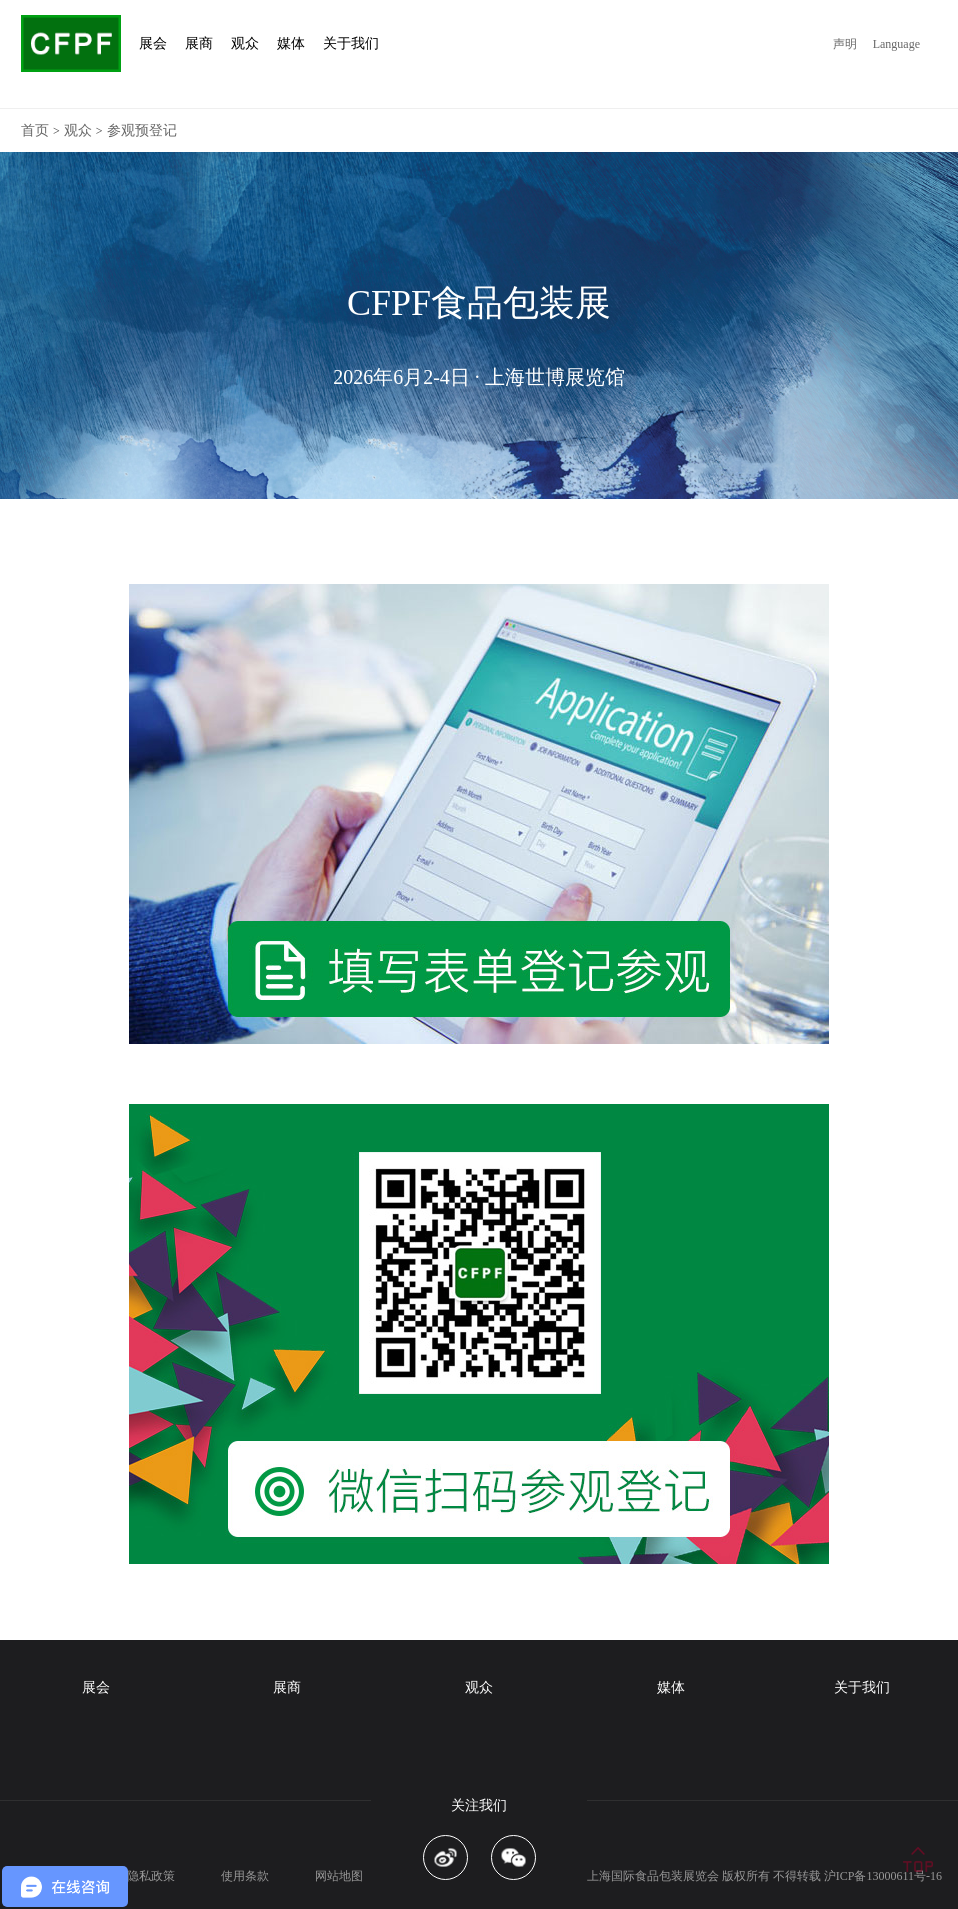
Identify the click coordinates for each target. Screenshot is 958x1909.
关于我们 (862, 1687)
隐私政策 (151, 1876)
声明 (845, 44)
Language (896, 44)
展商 (287, 1687)
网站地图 (339, 1876)
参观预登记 (142, 130)
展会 (96, 1687)
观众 (78, 130)
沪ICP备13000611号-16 (883, 1876)
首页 (35, 130)
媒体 (671, 1687)
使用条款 (245, 1876)
